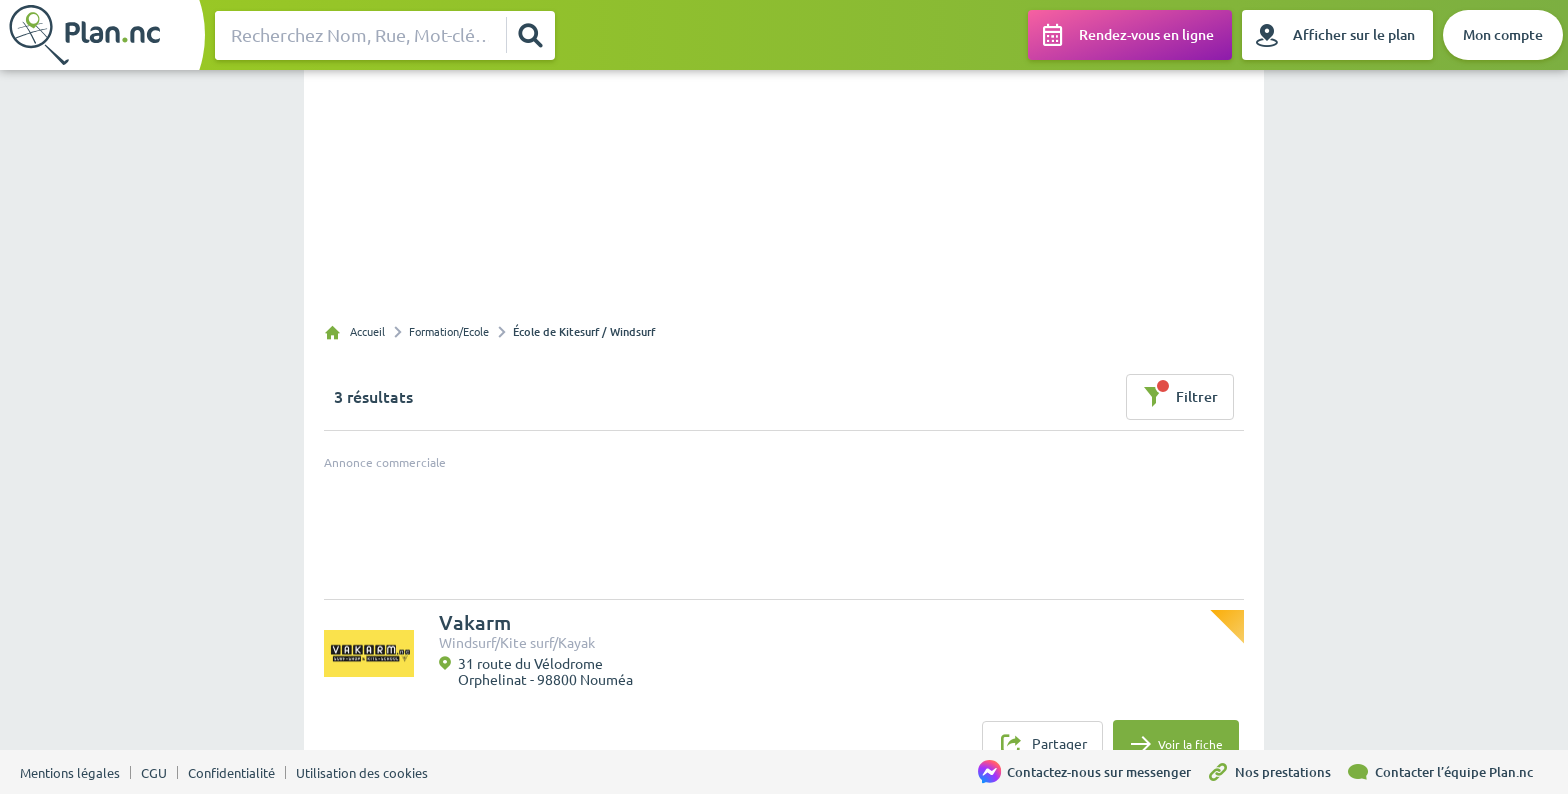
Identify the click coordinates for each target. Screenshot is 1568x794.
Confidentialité (231, 773)
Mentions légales (70, 773)
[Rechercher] (530, 35)
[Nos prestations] (1276, 772)
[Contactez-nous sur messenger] (1092, 772)
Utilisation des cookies (362, 773)
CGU (154, 773)
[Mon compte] (1503, 35)
